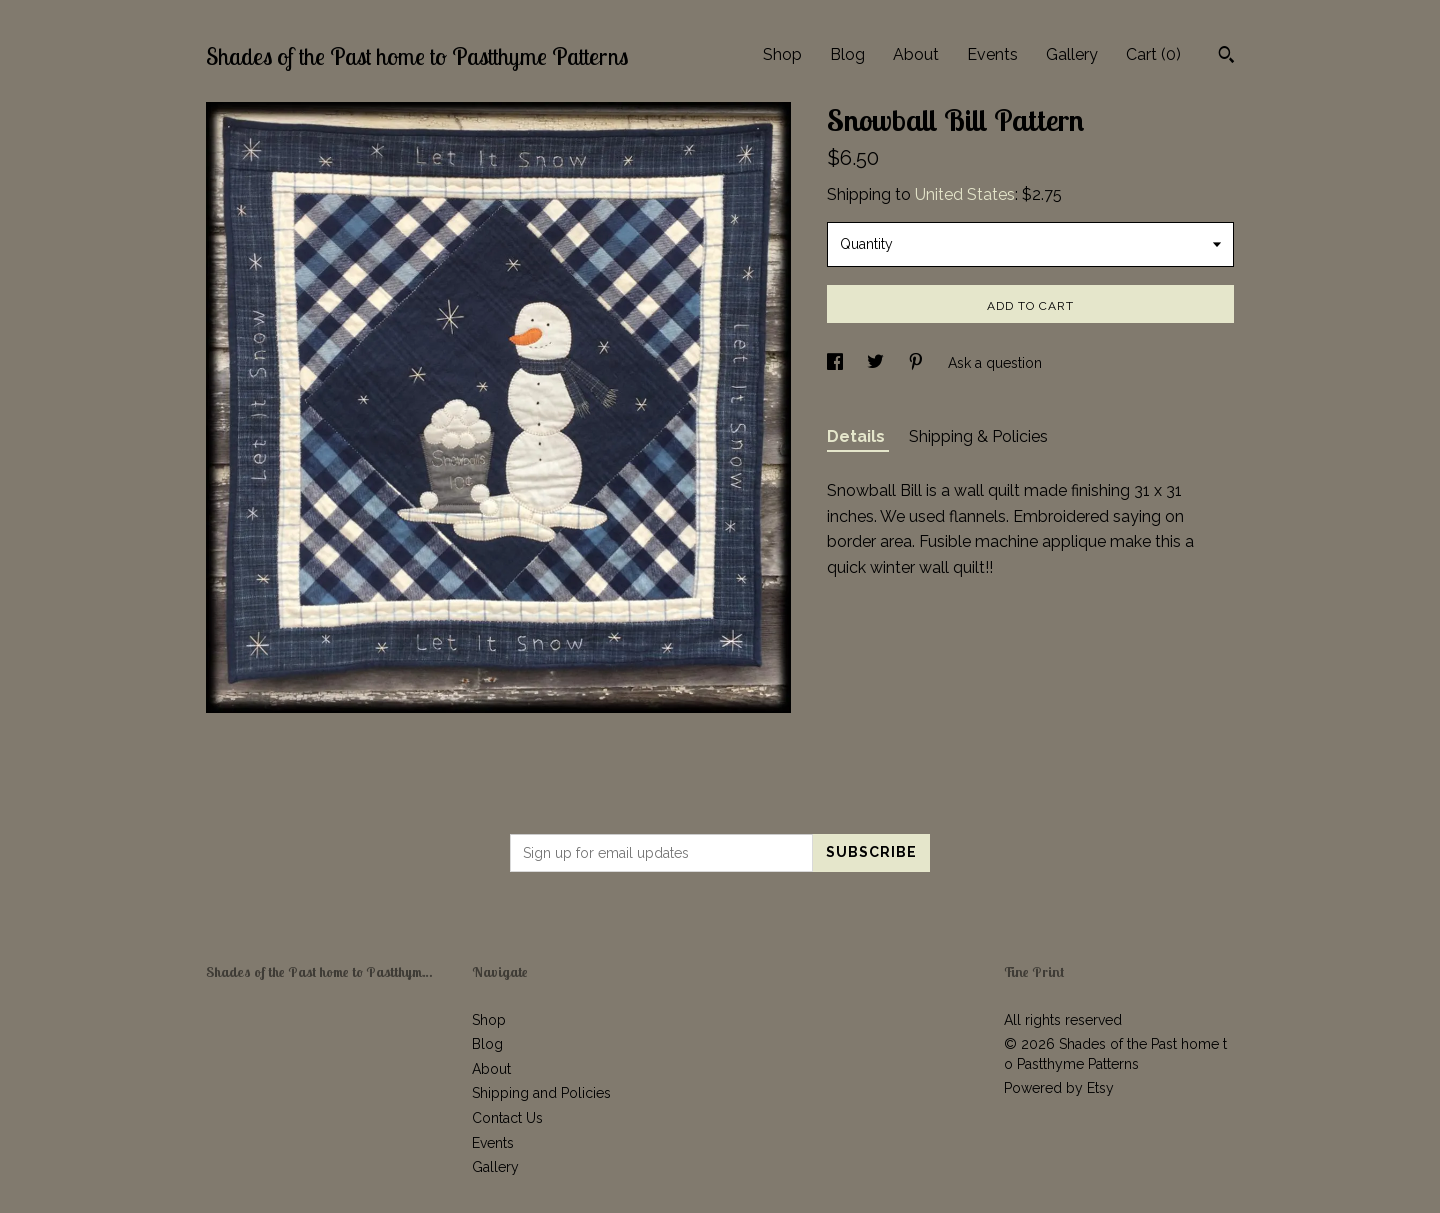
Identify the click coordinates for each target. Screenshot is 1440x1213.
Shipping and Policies (541, 1093)
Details (858, 436)
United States (965, 194)
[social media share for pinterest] (918, 363)
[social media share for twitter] (877, 363)
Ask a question (995, 363)
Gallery (1072, 54)
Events (992, 54)
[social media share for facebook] (837, 363)
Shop (782, 54)
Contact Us (507, 1118)
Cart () (1153, 54)
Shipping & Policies (978, 436)
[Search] (1226, 57)
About (916, 54)
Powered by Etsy (1059, 1088)
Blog (847, 54)
